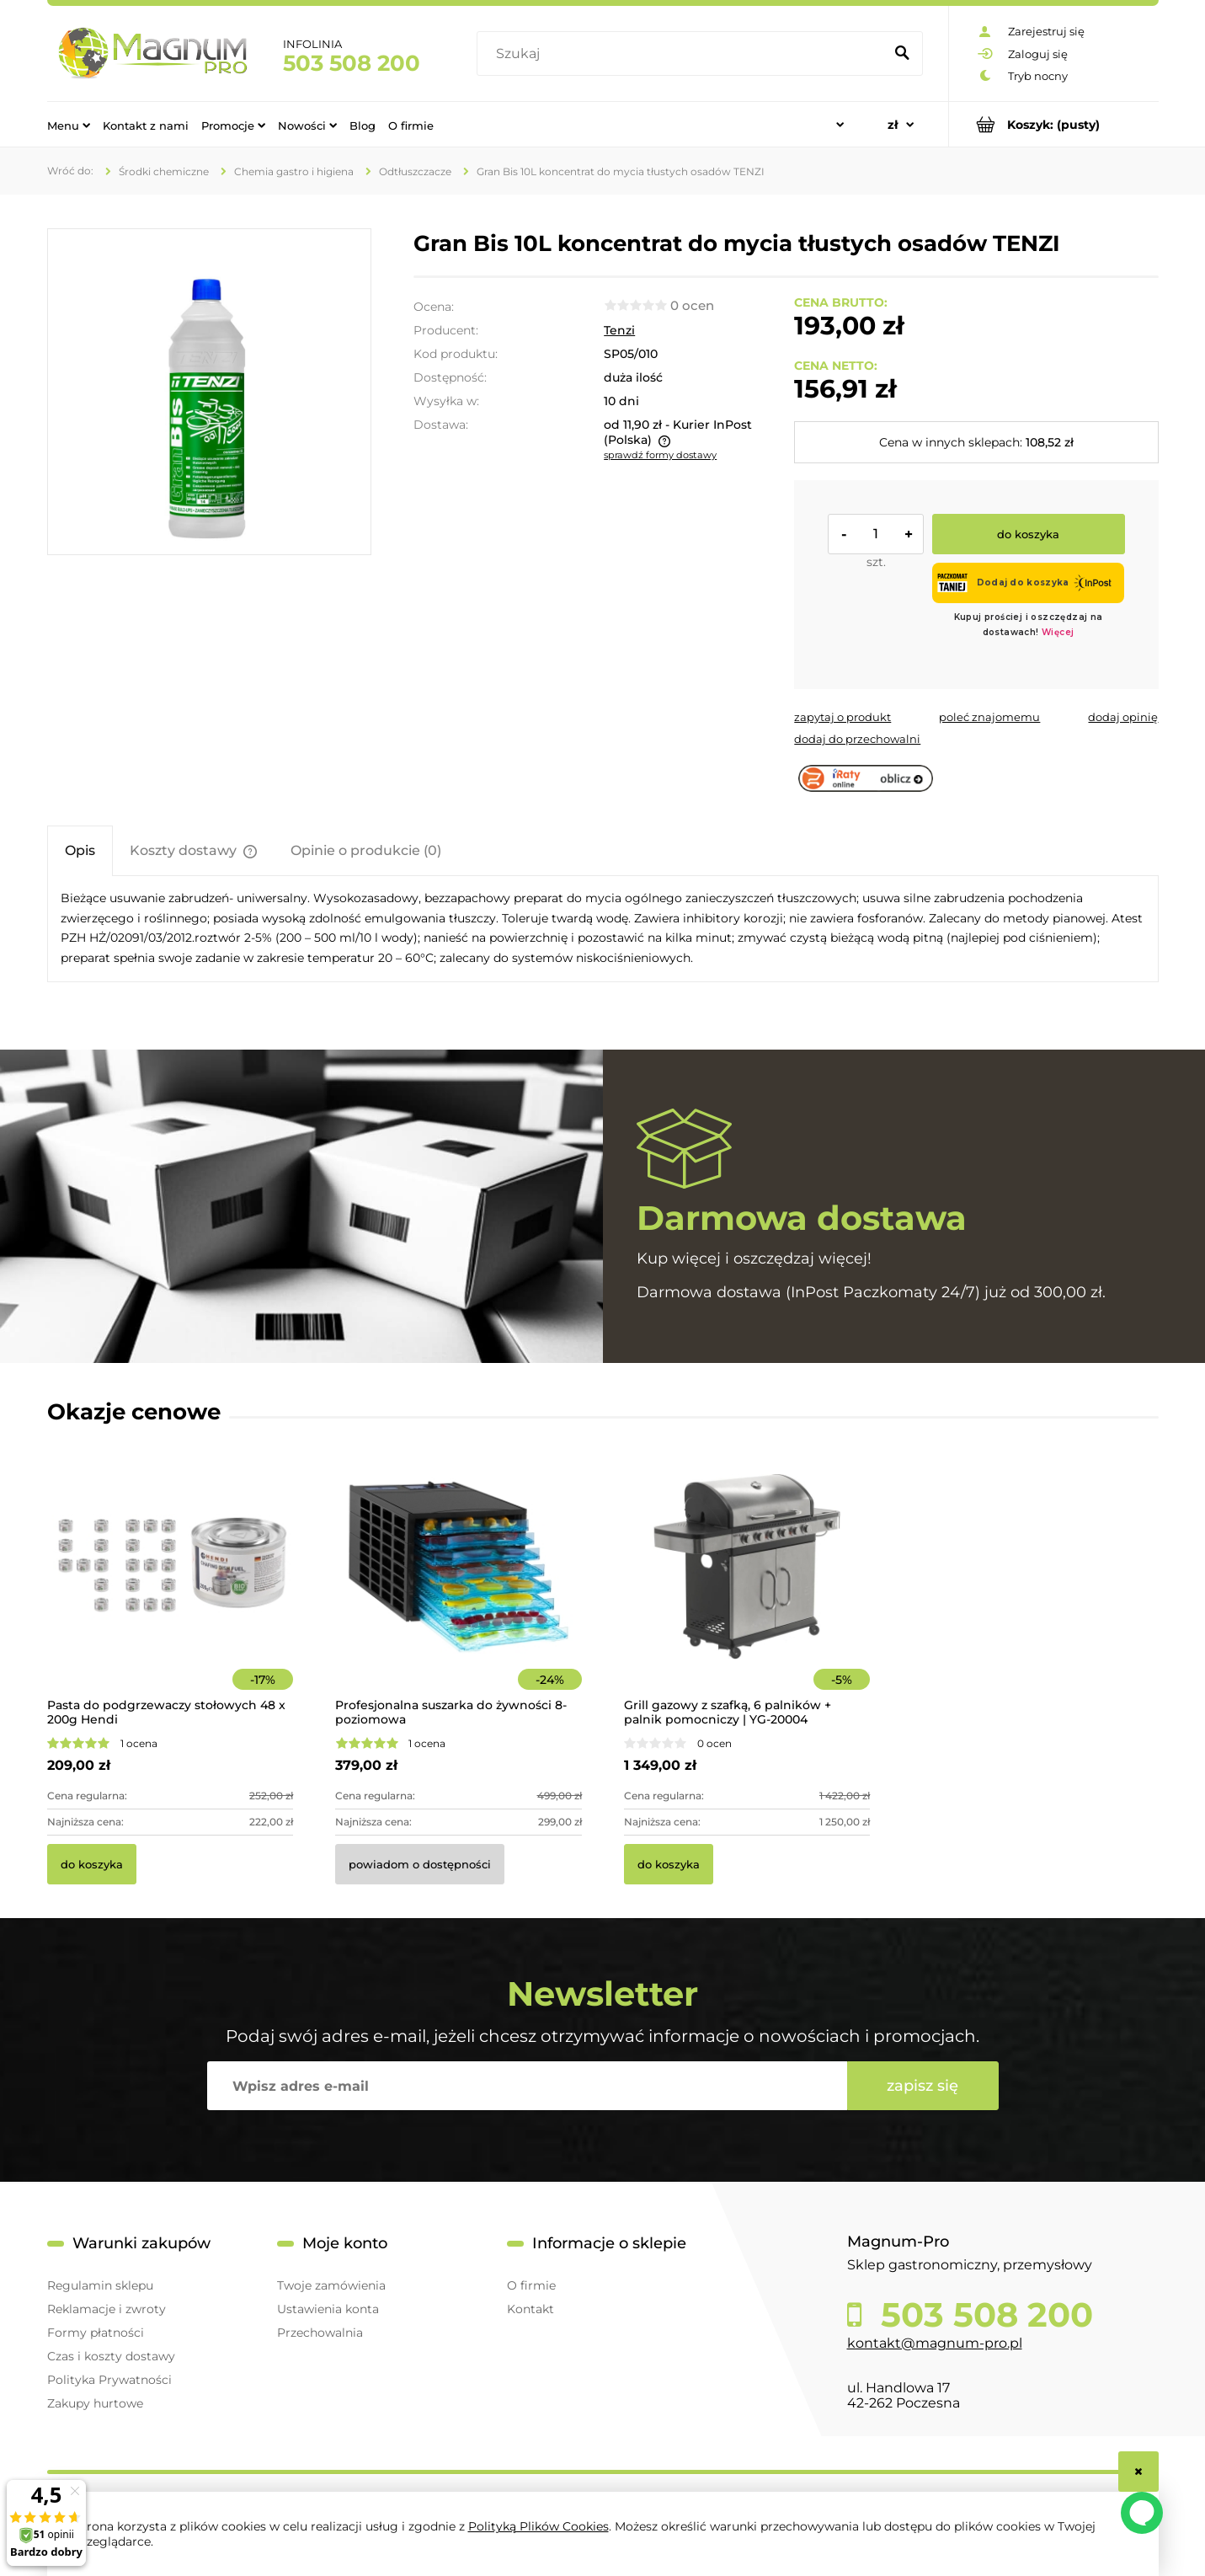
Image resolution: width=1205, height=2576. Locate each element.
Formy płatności (95, 2332)
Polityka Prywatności (109, 2379)
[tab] (80, 850)
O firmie (531, 2285)
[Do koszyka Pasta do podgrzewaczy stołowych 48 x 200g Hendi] (91, 1864)
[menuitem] (68, 125)
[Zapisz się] (923, 2085)
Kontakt (530, 2309)
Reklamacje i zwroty (106, 2309)
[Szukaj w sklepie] (683, 54)
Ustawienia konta (328, 2309)
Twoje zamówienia (331, 2285)
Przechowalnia (320, 2332)
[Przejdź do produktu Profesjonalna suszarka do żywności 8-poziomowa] (458, 1589)
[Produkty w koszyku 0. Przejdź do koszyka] (1054, 124)
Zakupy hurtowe (95, 2403)
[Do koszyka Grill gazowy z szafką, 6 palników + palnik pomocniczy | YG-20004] (668, 1864)
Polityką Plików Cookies (538, 2526)
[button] (842, 717)
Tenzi (619, 330)
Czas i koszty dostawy (111, 2356)
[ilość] (876, 534)
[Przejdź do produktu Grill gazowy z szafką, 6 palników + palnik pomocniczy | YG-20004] (747, 1589)
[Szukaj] (902, 54)
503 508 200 (351, 63)
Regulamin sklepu (100, 2285)
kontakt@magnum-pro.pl (934, 2343)
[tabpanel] (603, 929)
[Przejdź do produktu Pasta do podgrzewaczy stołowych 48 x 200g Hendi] (170, 1589)
